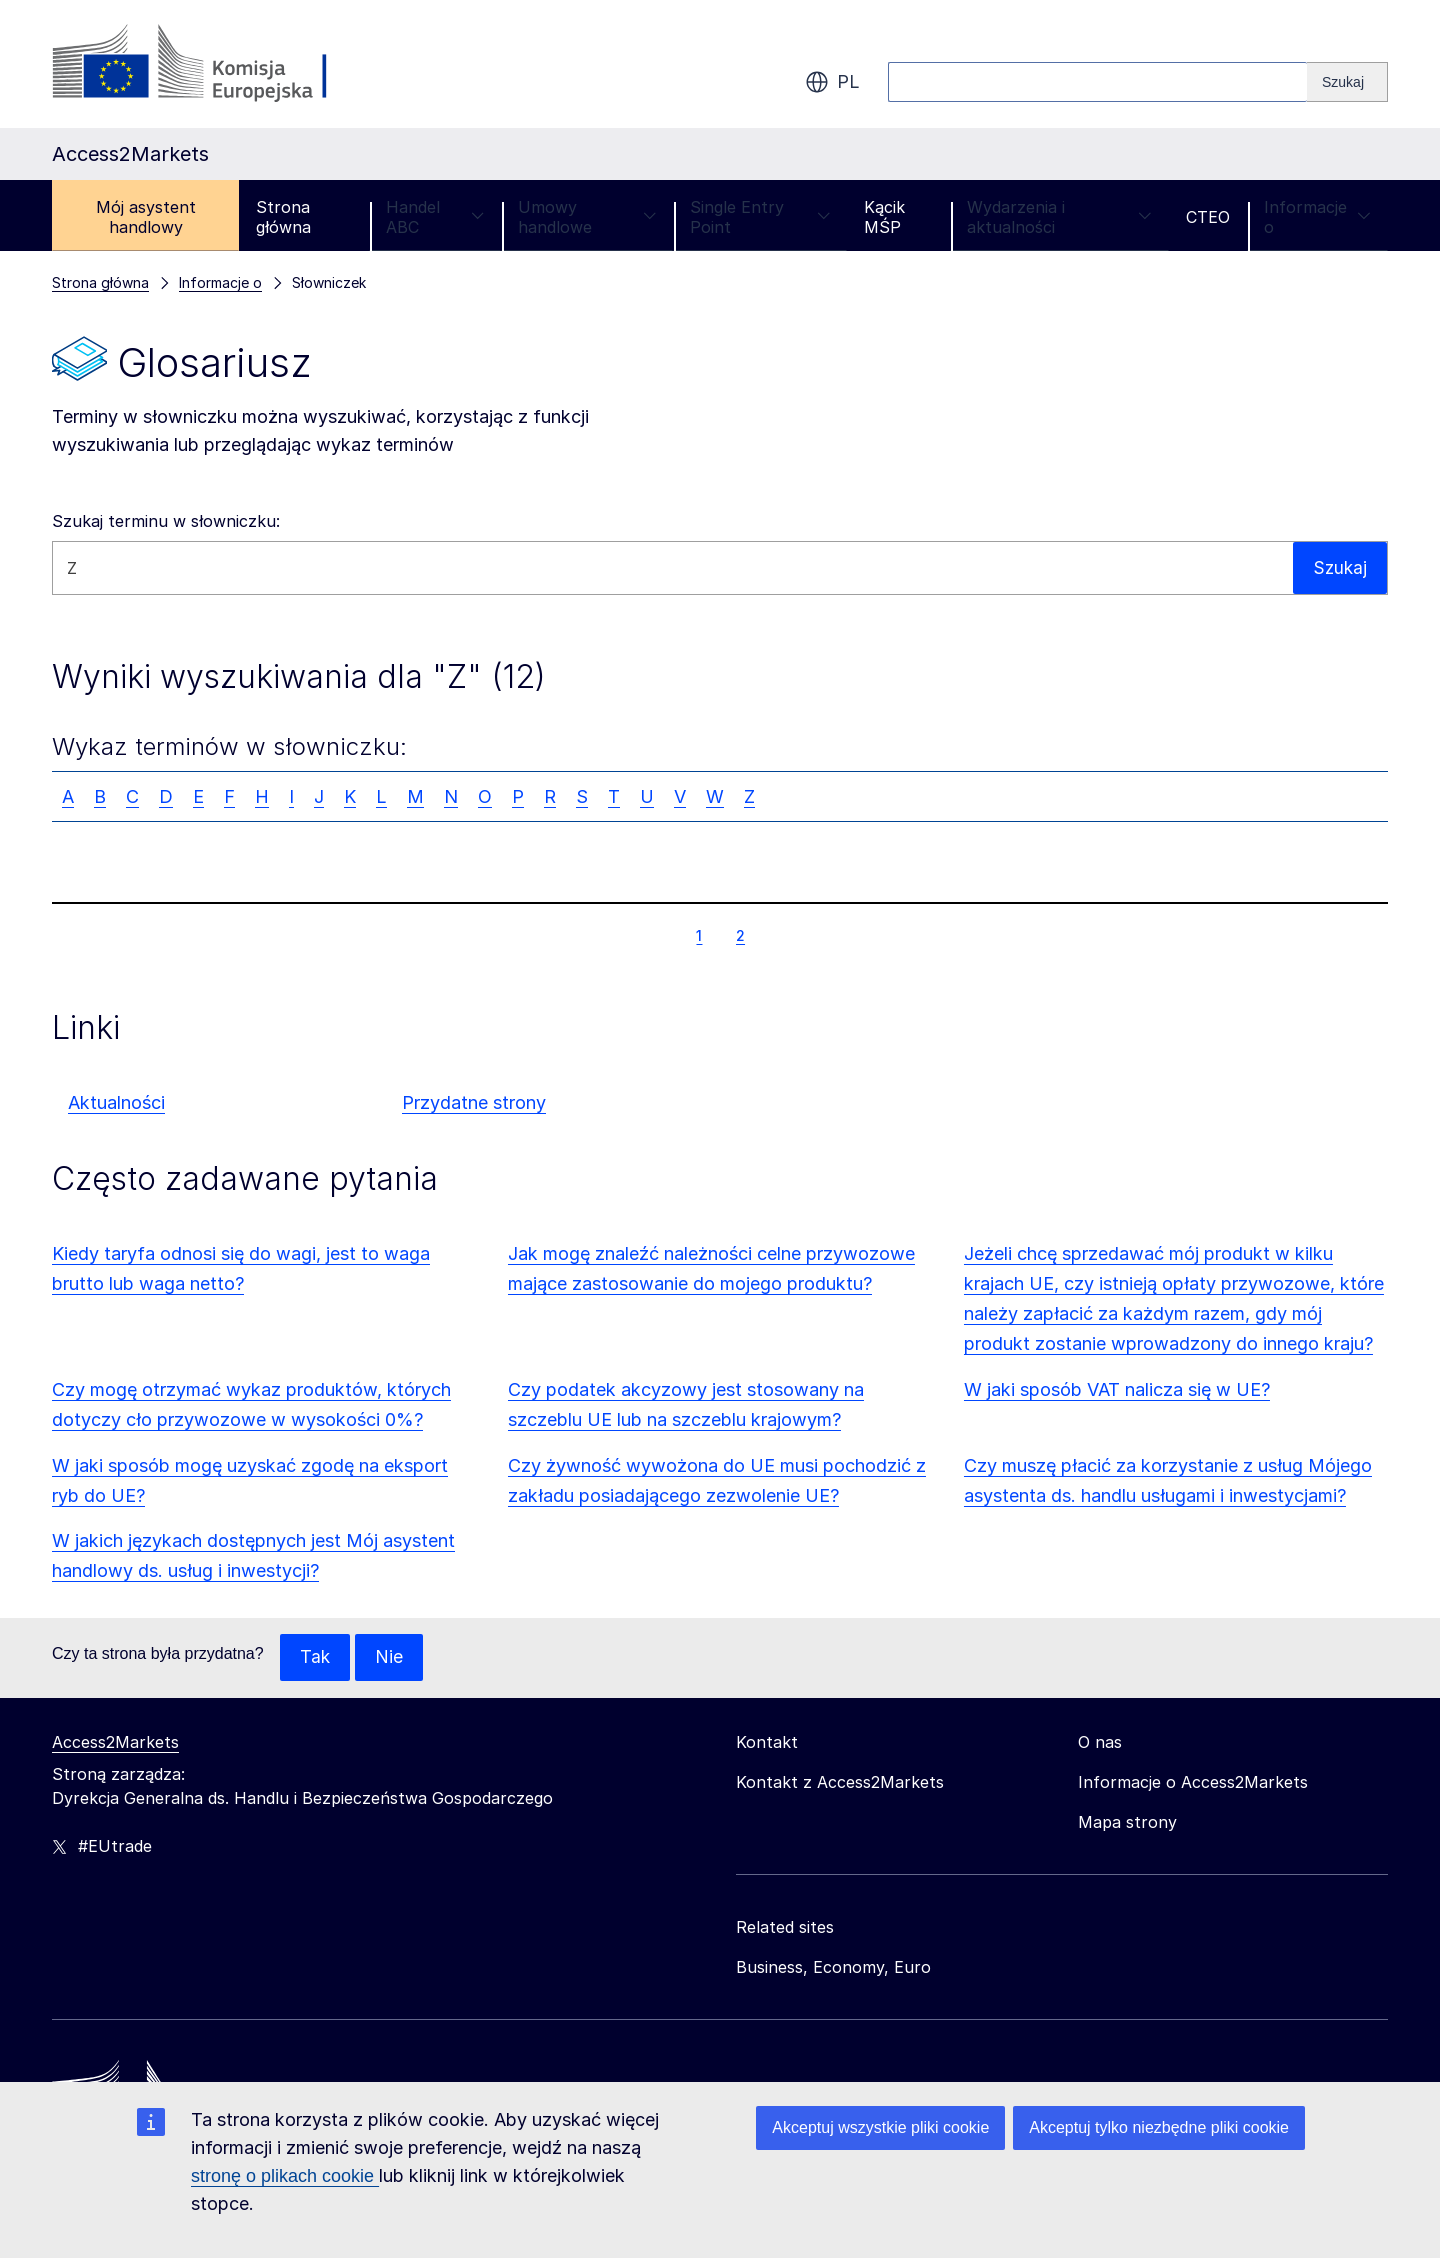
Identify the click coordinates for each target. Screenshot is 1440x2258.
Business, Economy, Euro (833, 1968)
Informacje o (1317, 217)
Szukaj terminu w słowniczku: (166, 521)
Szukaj (1339, 567)
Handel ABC (435, 217)
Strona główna (283, 217)
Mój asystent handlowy (146, 217)
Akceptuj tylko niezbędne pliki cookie (1159, 2127)
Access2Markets (115, 1743)
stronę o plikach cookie (285, 2176)
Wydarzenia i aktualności (1059, 217)
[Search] (1347, 82)
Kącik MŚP (884, 217)
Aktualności (116, 1102)
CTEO (1208, 217)
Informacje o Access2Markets (1193, 1783)
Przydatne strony (474, 1102)
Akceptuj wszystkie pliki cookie (880, 2127)
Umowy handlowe (587, 217)
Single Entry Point (760, 217)
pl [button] (832, 82)
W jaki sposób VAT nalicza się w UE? (1117, 1389)
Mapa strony (1127, 1823)
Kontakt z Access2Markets (840, 1783)
